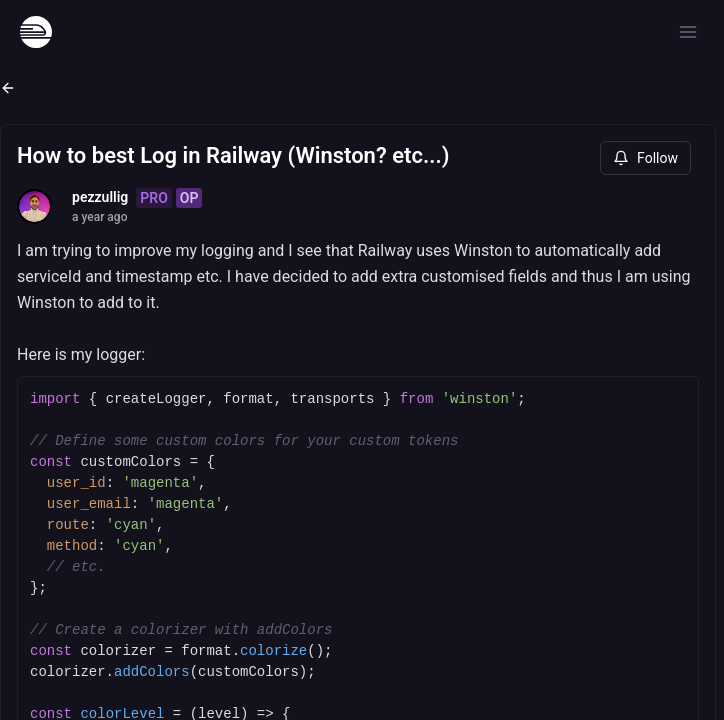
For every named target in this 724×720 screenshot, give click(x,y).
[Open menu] (688, 32)
